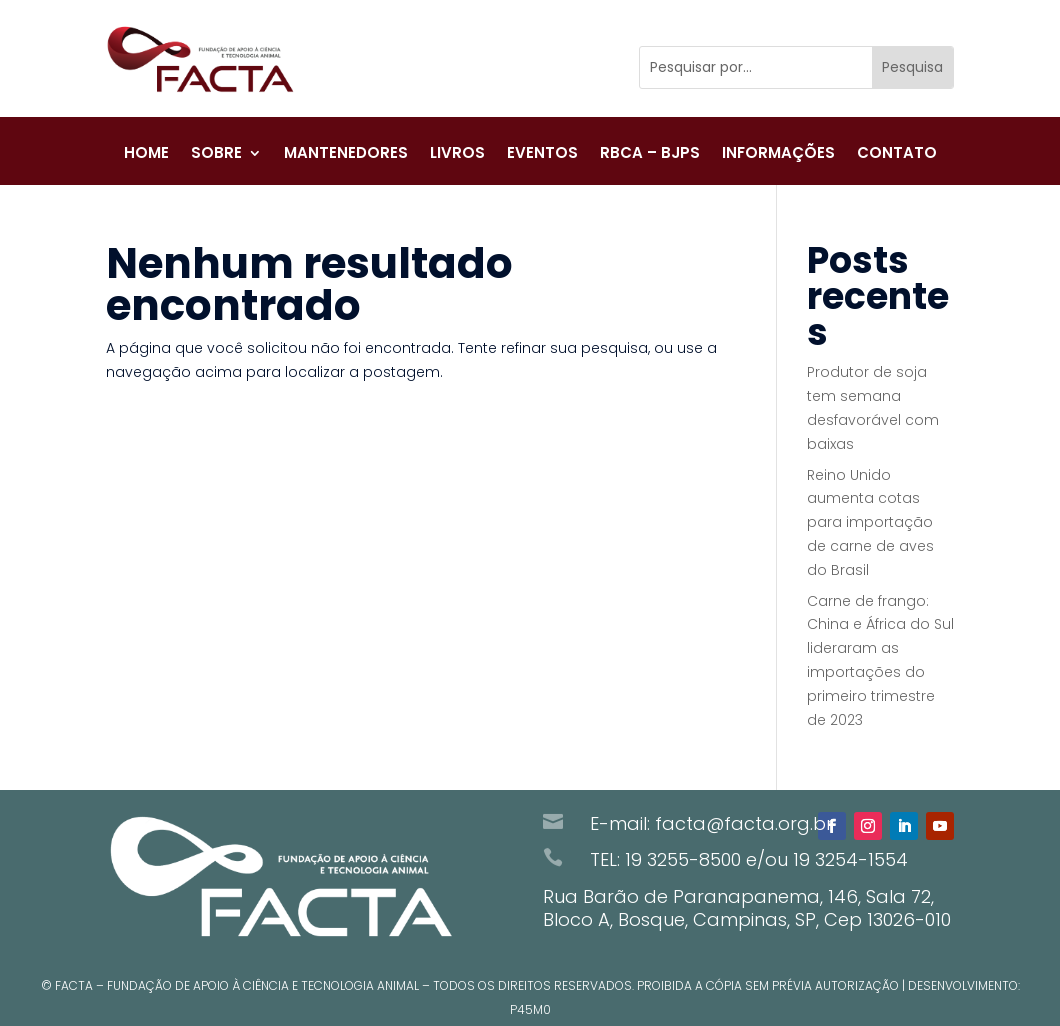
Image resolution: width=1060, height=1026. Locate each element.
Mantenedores (346, 158)
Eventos (542, 158)
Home (146, 158)
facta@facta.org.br (744, 823)
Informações (778, 158)
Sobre (216, 158)
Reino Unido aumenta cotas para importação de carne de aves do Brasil (870, 522)
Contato (897, 158)
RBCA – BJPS (650, 158)
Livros (457, 158)
